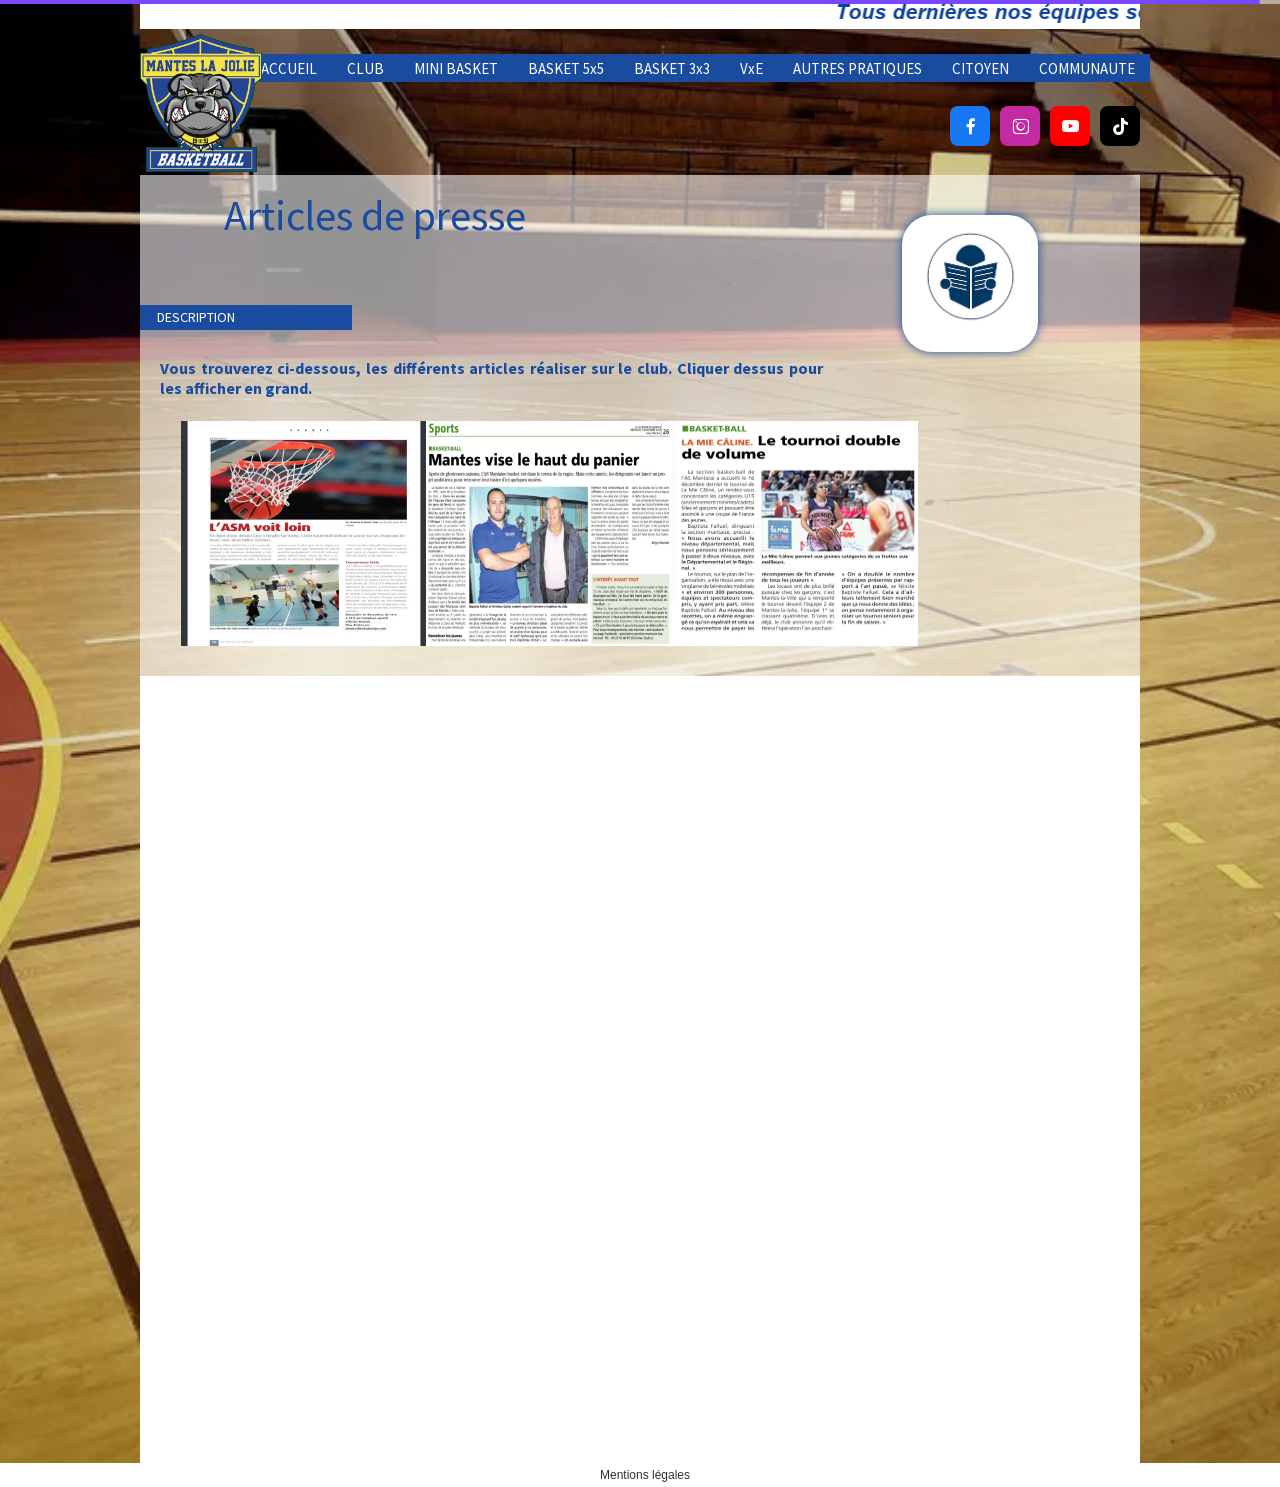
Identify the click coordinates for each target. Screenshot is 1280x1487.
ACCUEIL (289, 68)
